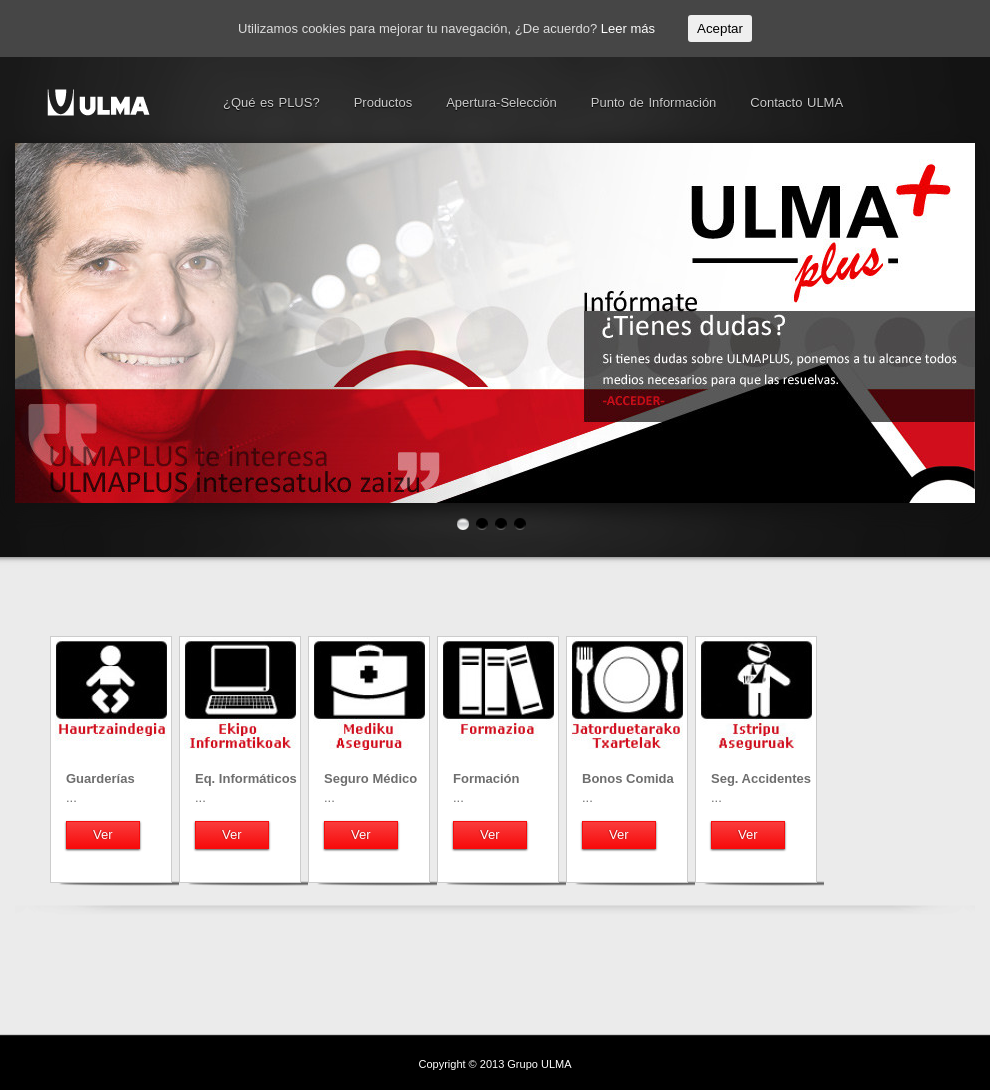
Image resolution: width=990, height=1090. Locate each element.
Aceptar (720, 28)
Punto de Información (654, 102)
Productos (383, 102)
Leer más (628, 28)
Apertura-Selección (501, 102)
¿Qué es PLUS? (271, 102)
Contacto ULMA (796, 102)
